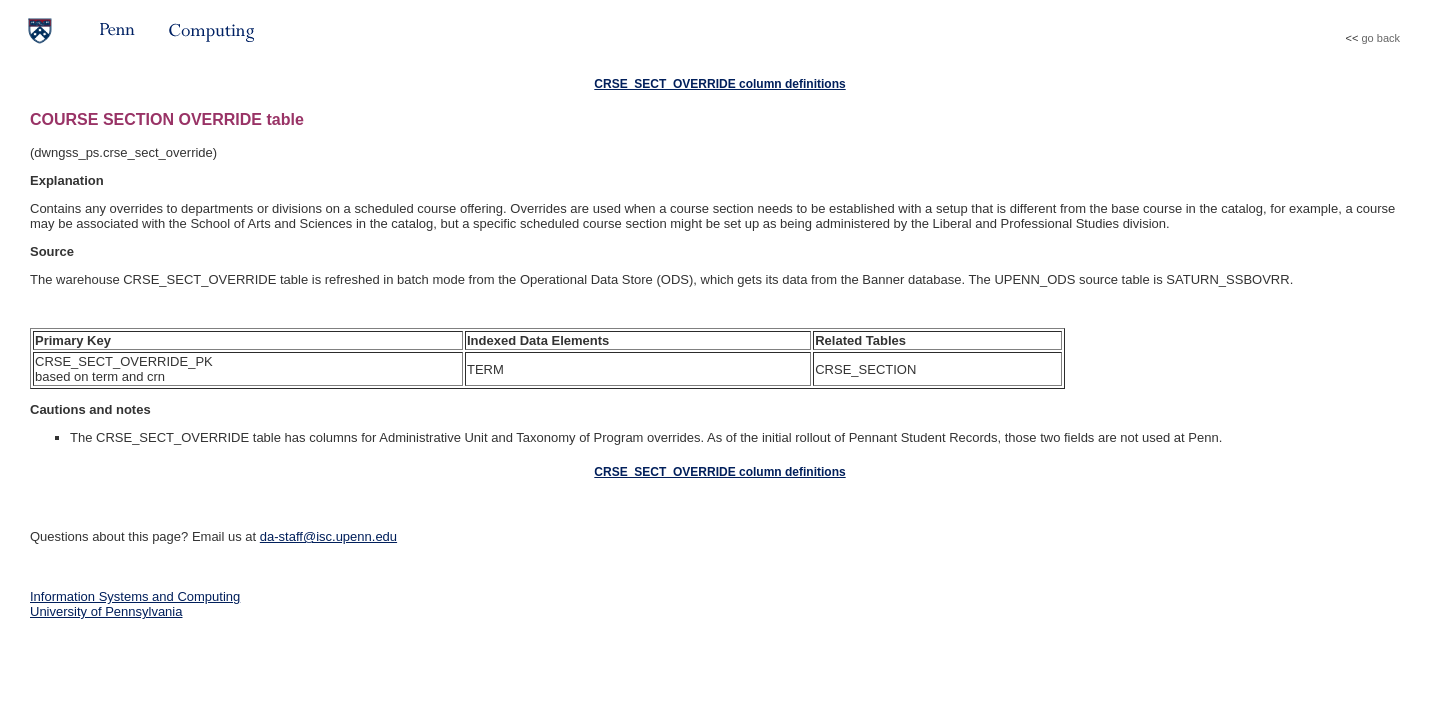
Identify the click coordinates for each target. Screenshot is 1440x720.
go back (1380, 38)
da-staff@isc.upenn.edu (328, 536)
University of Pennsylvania (106, 611)
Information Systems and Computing (135, 596)
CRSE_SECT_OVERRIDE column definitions (719, 84)
